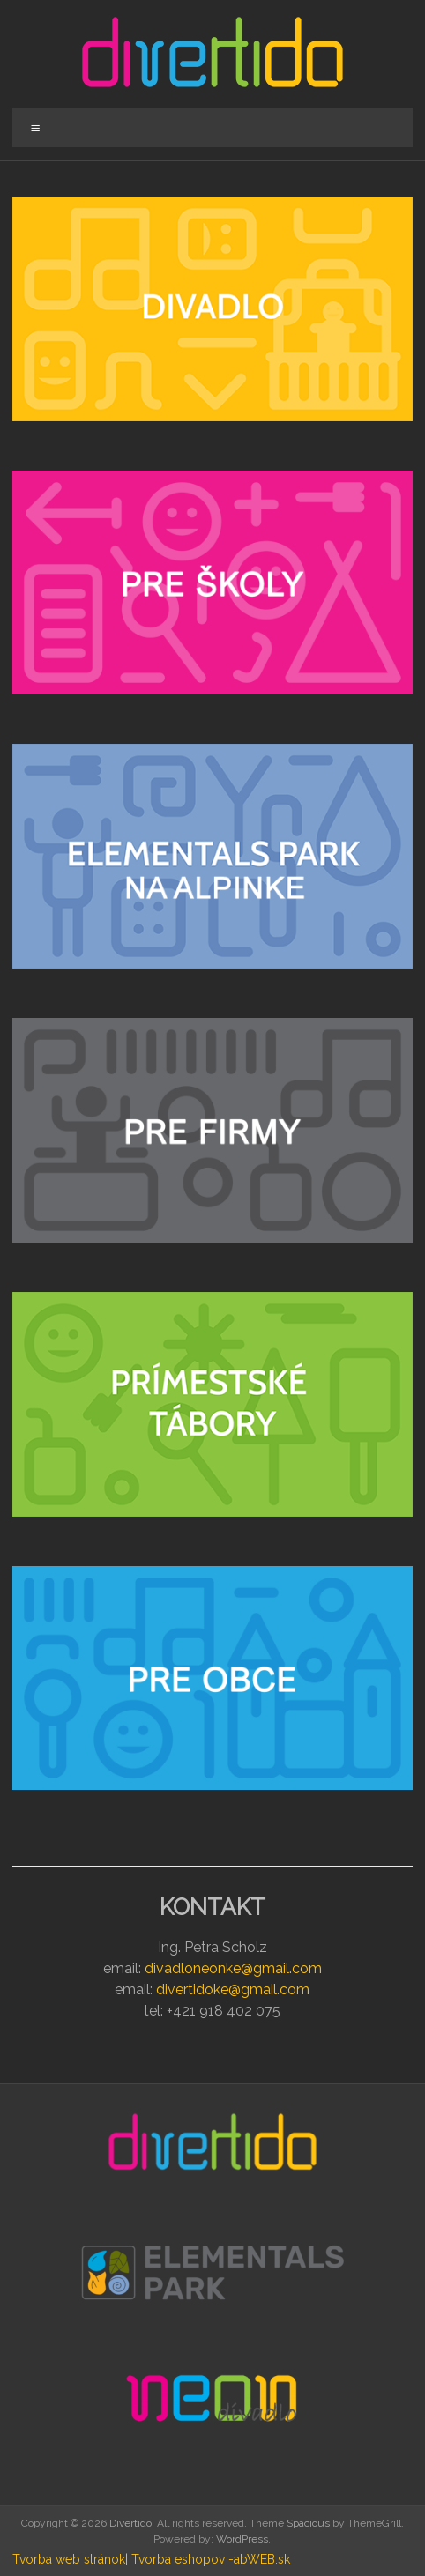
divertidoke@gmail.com (232, 1989)
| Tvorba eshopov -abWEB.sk (207, 2559)
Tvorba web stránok (68, 2559)
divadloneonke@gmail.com (233, 1968)
